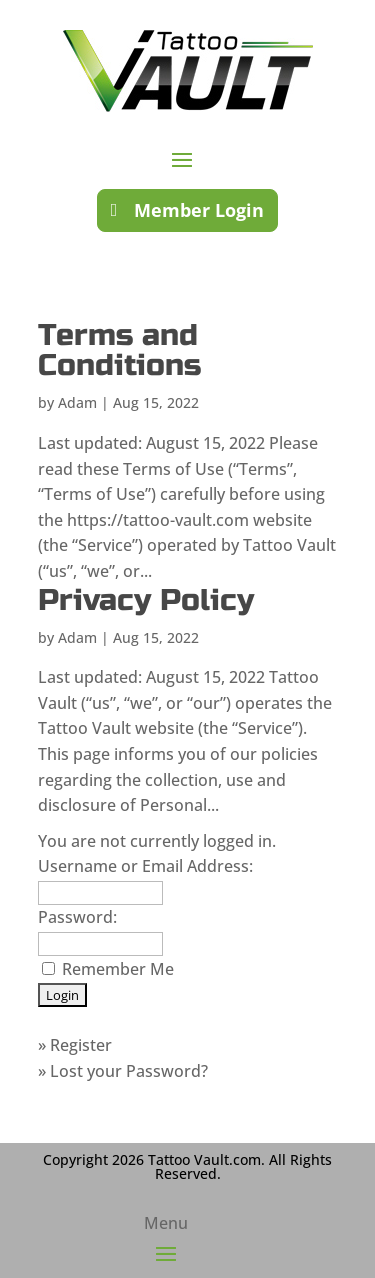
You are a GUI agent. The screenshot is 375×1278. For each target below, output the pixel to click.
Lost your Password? (129, 1071)
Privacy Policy (146, 600)
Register (81, 1045)
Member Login (199, 210)
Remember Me (118, 969)
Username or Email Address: (145, 866)
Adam (77, 402)
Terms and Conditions (119, 350)
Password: (77, 917)
